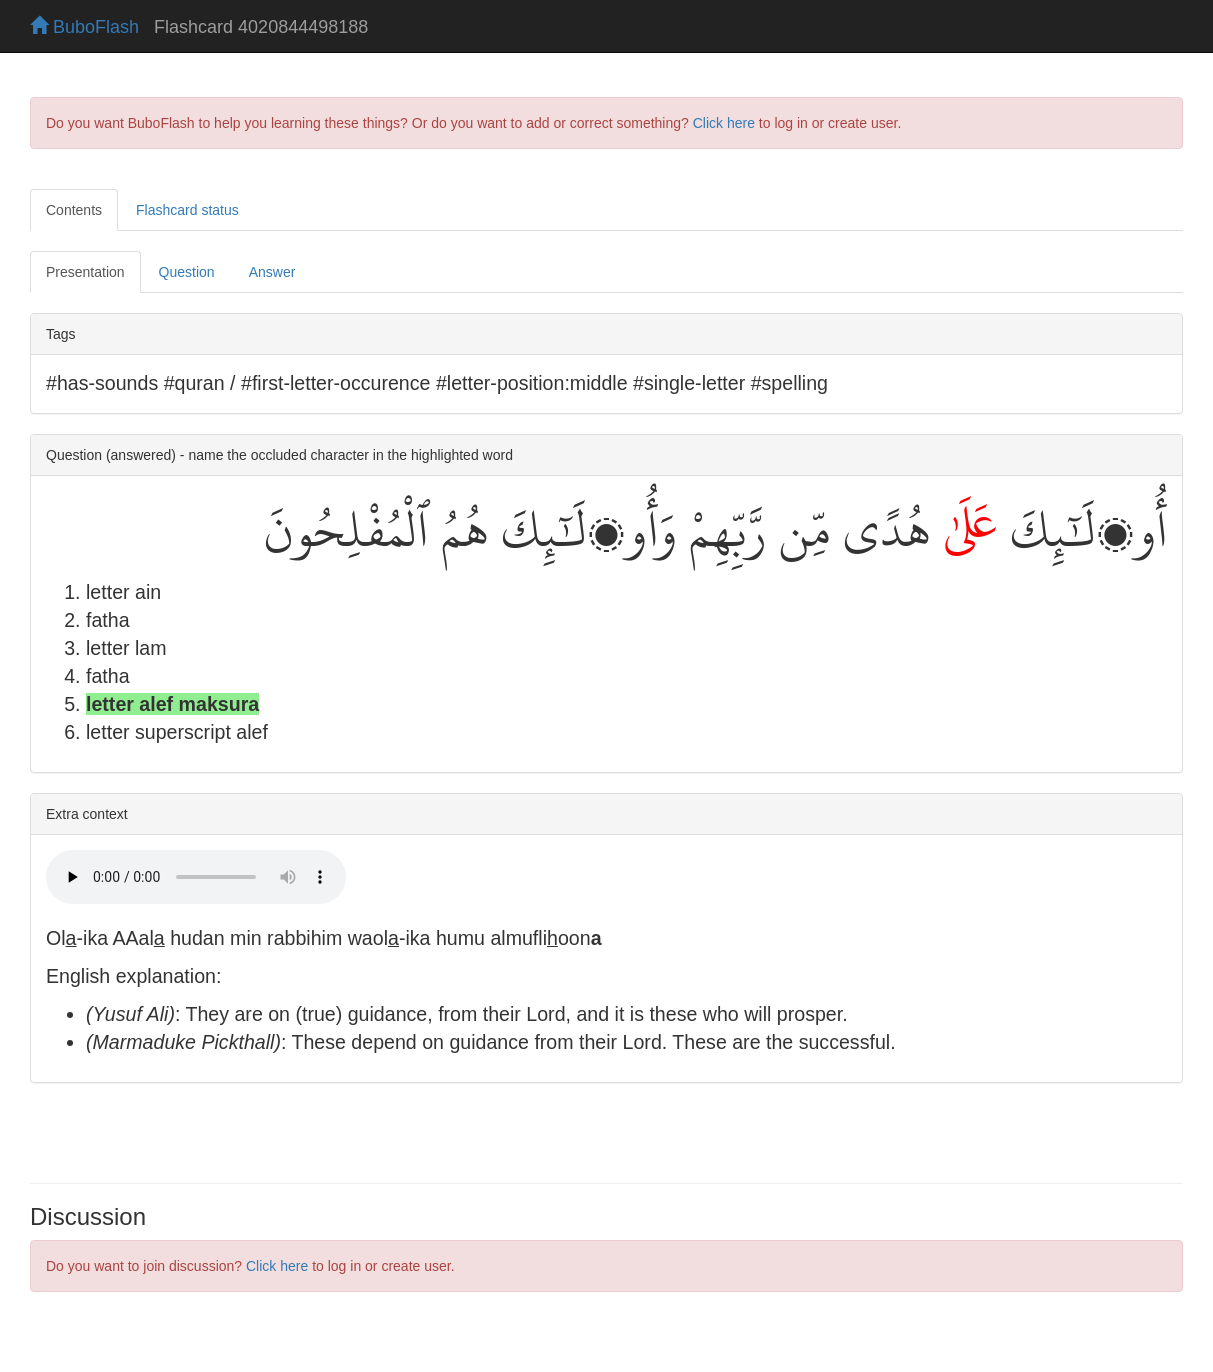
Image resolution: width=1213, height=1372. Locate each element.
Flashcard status (187, 210)
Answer (272, 272)
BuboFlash (84, 27)
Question (187, 272)
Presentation (85, 272)
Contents (74, 210)
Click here (724, 123)
